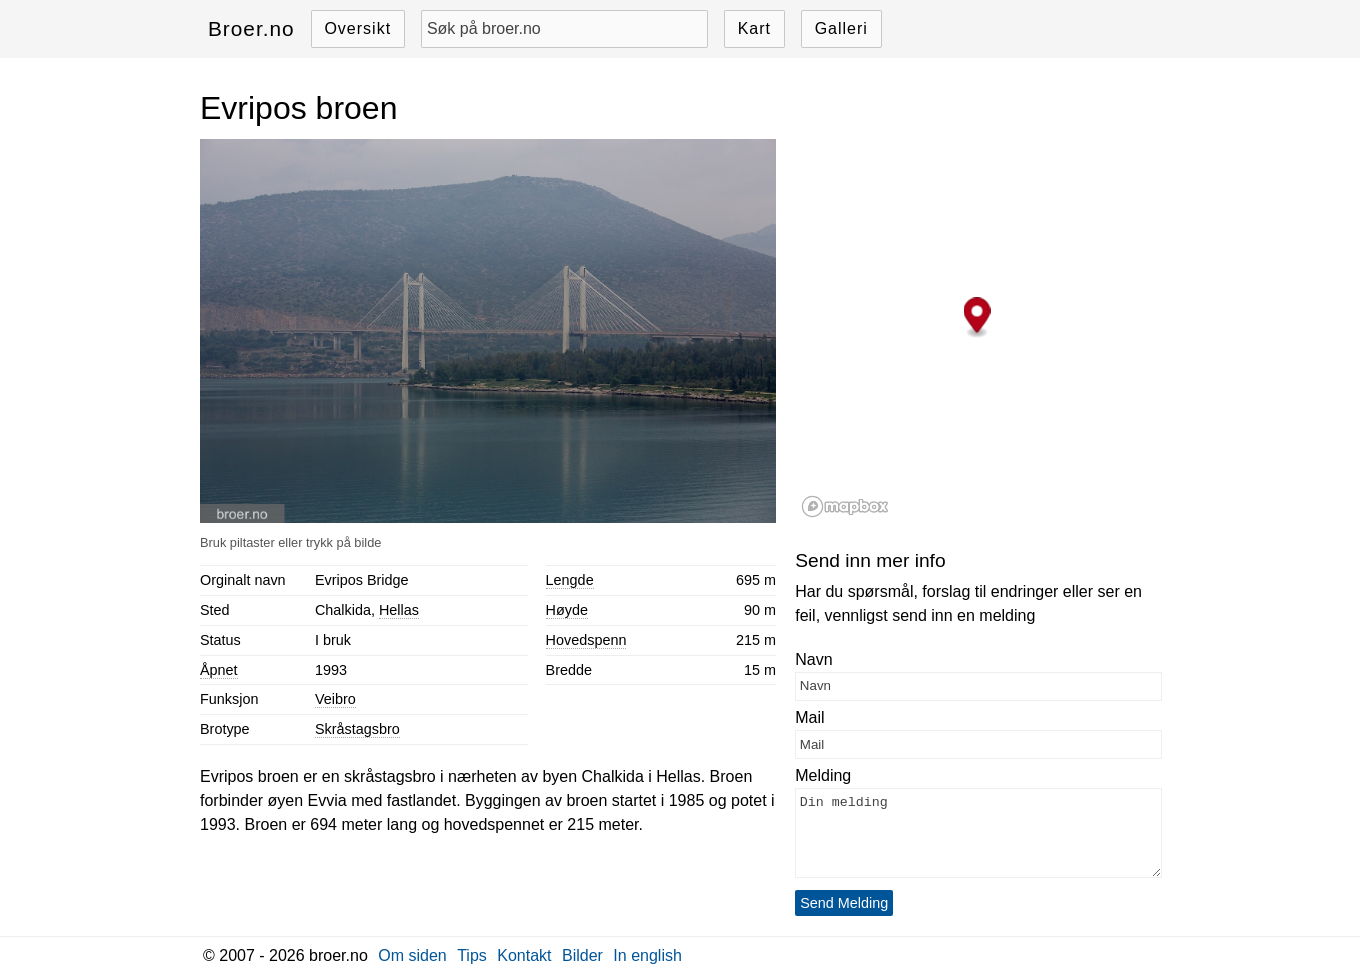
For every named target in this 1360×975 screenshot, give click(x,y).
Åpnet (219, 670)
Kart (754, 28)
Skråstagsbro (357, 729)
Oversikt (357, 28)
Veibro (335, 699)
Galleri (841, 28)
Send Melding (844, 903)
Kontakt (524, 955)
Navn (813, 659)
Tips (472, 955)
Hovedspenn (586, 640)
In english (647, 955)
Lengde (570, 580)
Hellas (399, 610)
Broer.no (251, 28)
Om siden (412, 955)
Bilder (582, 955)
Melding (823, 775)
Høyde (567, 610)
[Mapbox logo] (845, 506)
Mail (809, 717)
